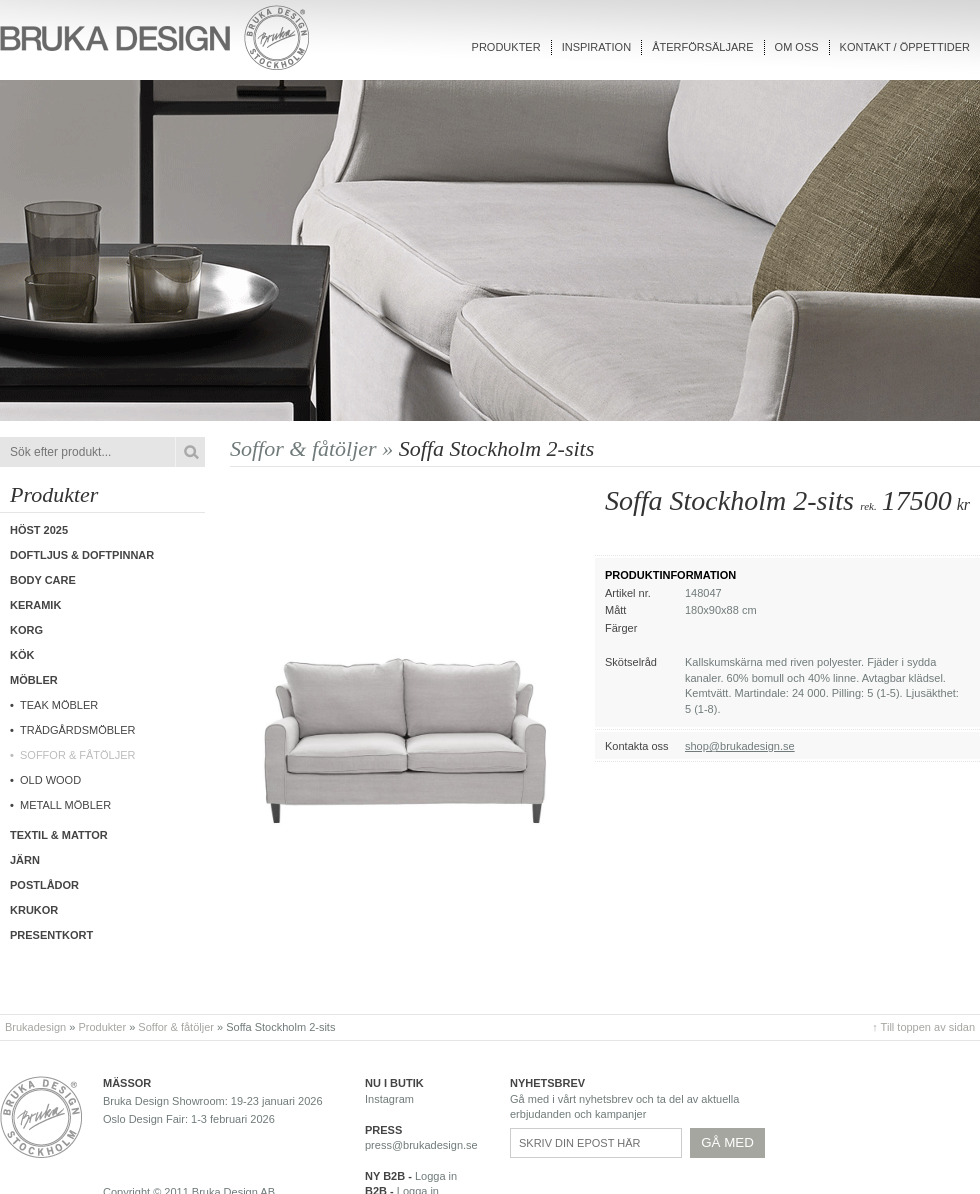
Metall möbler (65, 805)
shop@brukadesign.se (740, 746)
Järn (25, 860)
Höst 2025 (39, 530)
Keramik (35, 605)
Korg (26, 630)
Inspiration (596, 47)
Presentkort (51, 935)
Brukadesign (35, 1027)
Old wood (50, 780)
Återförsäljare (702, 47)
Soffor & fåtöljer (78, 755)
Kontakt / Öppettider (905, 47)
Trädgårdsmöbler (78, 730)
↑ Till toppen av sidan (923, 1027)
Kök (22, 655)
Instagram (389, 1099)
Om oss (797, 47)
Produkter (506, 47)
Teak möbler (59, 705)
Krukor (34, 910)
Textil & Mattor (59, 835)
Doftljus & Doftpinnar (82, 555)
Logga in (436, 1176)
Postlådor (44, 885)
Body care (43, 580)
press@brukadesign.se (421, 1145)
